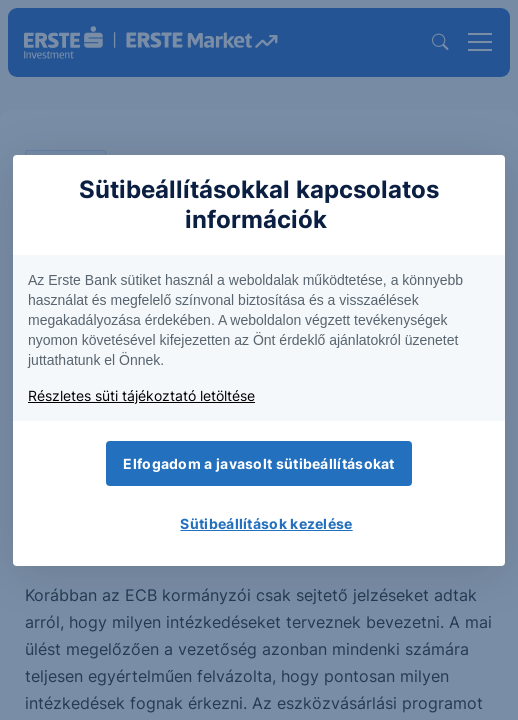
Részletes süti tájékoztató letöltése (141, 395)
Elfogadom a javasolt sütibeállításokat (258, 463)
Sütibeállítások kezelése (266, 523)
